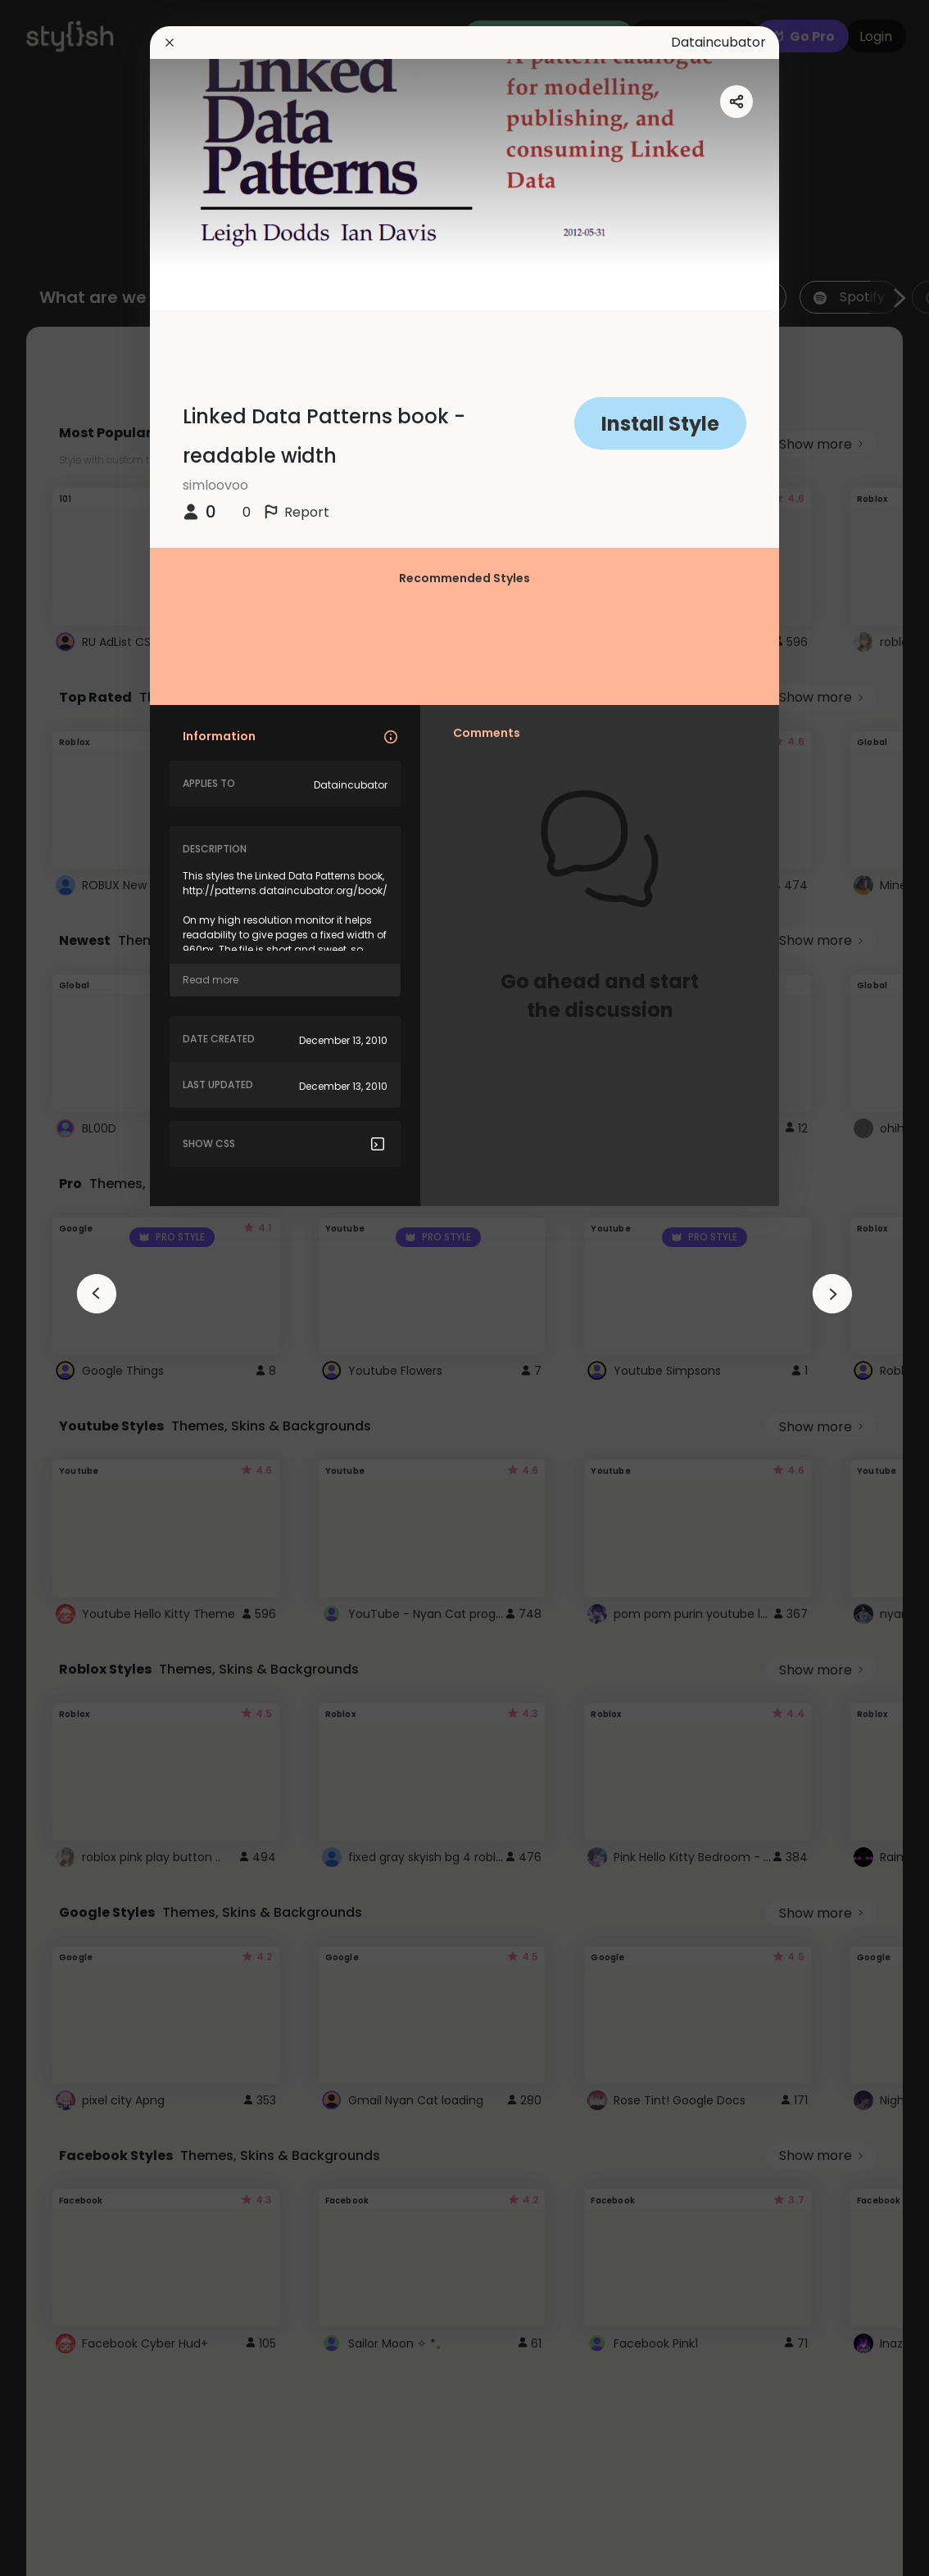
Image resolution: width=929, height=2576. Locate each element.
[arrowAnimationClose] (96, 1293)
